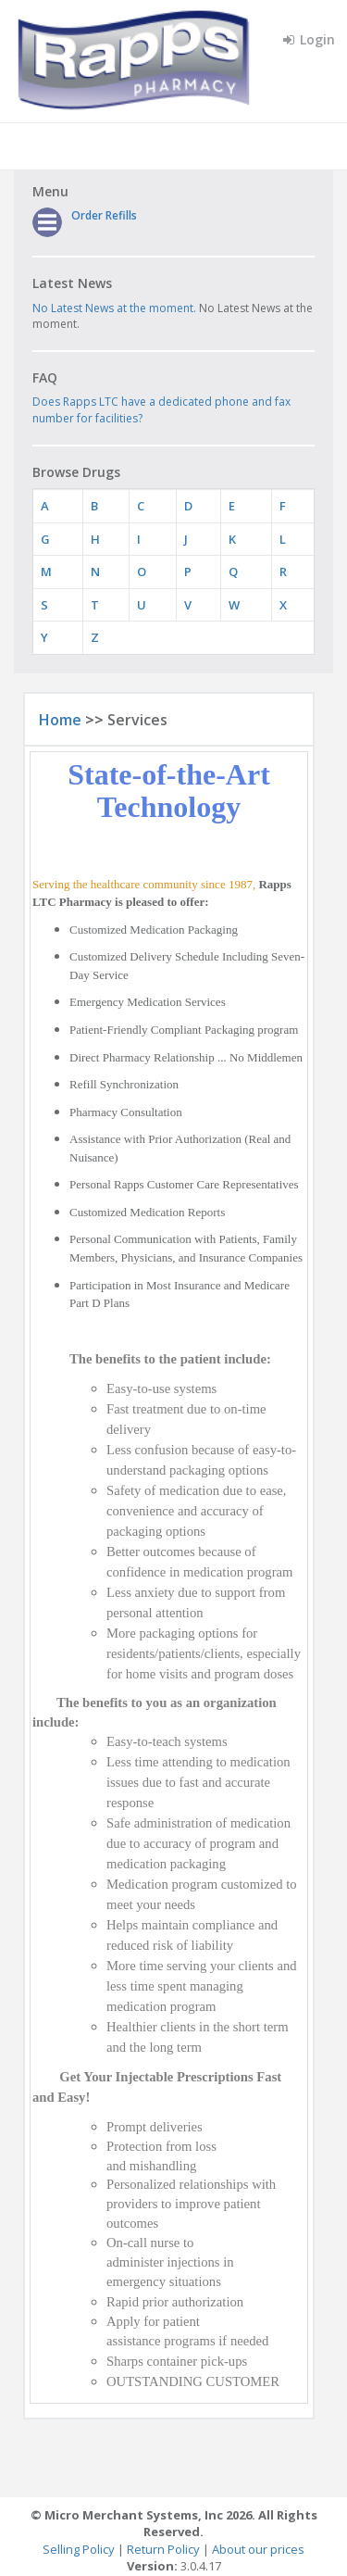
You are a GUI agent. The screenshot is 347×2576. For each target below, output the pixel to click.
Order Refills (104, 215)
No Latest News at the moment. (114, 308)
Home (60, 720)
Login (309, 39)
